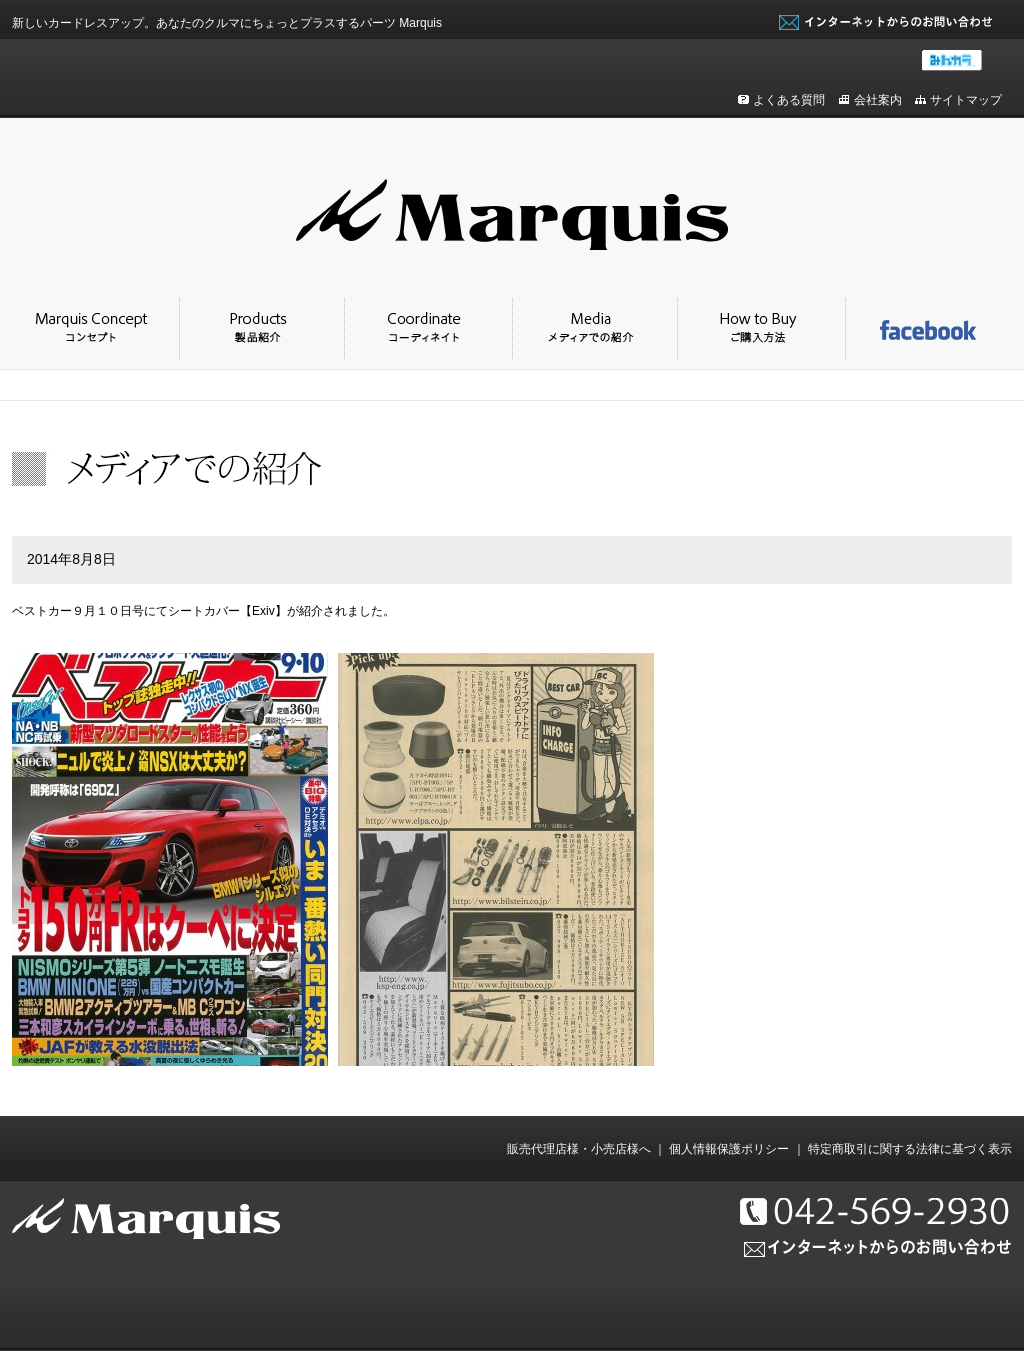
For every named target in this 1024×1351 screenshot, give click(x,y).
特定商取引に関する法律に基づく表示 (910, 1149)
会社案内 (878, 100)
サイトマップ (966, 100)
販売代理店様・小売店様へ (579, 1149)
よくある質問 (789, 100)
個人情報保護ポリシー (729, 1149)
